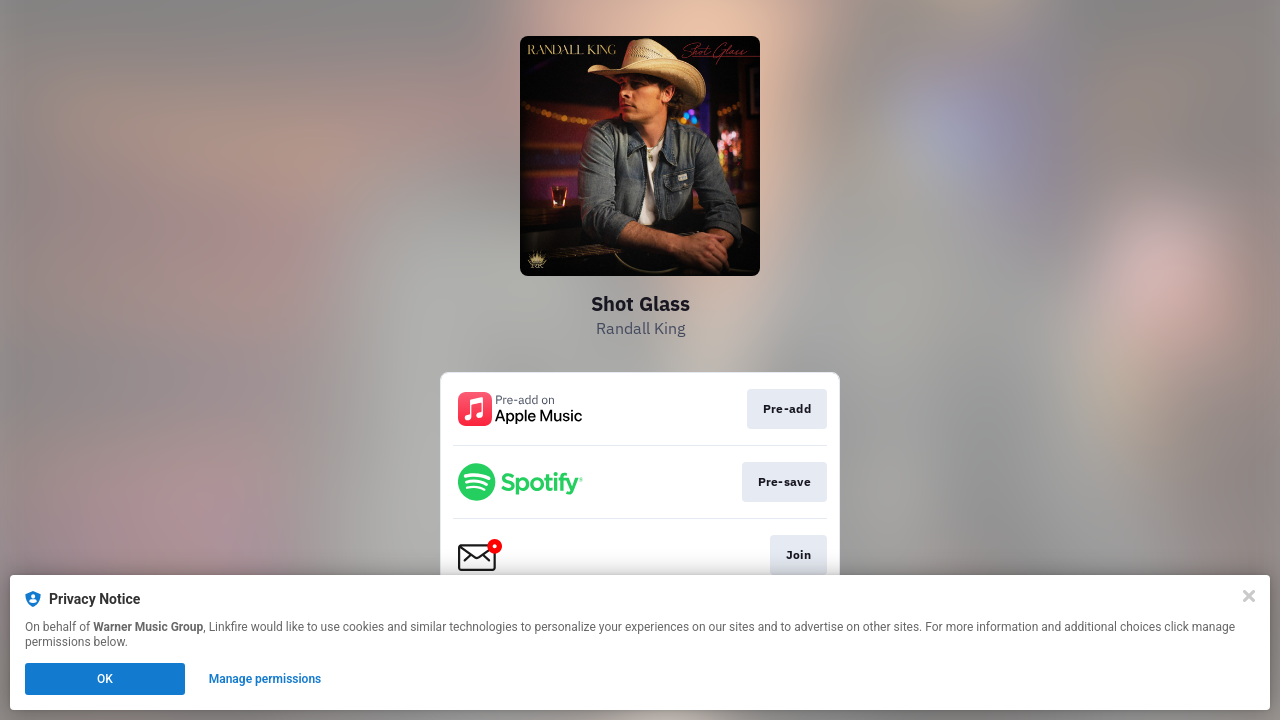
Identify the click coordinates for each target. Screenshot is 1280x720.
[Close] (1249, 596)
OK (105, 679)
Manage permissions (265, 679)
